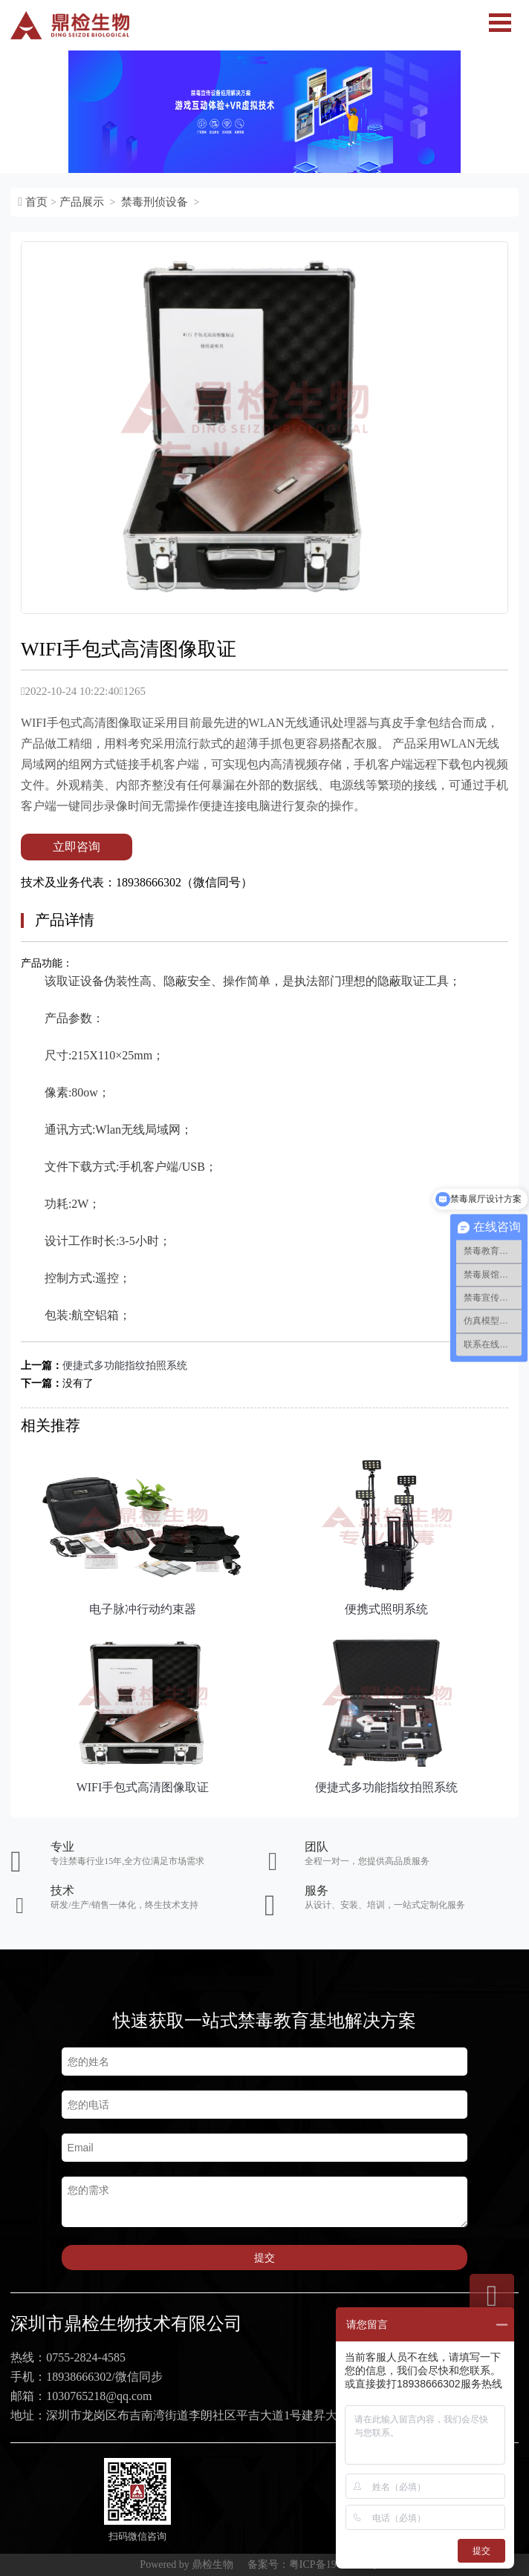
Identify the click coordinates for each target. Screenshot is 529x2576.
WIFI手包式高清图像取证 (143, 1787)
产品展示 (81, 202)
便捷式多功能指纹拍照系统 (124, 1365)
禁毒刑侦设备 (154, 202)
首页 (36, 202)
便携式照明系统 (386, 1609)
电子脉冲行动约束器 (142, 1609)
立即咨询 (76, 846)
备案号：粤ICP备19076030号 (312, 2564)
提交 (264, 2257)
